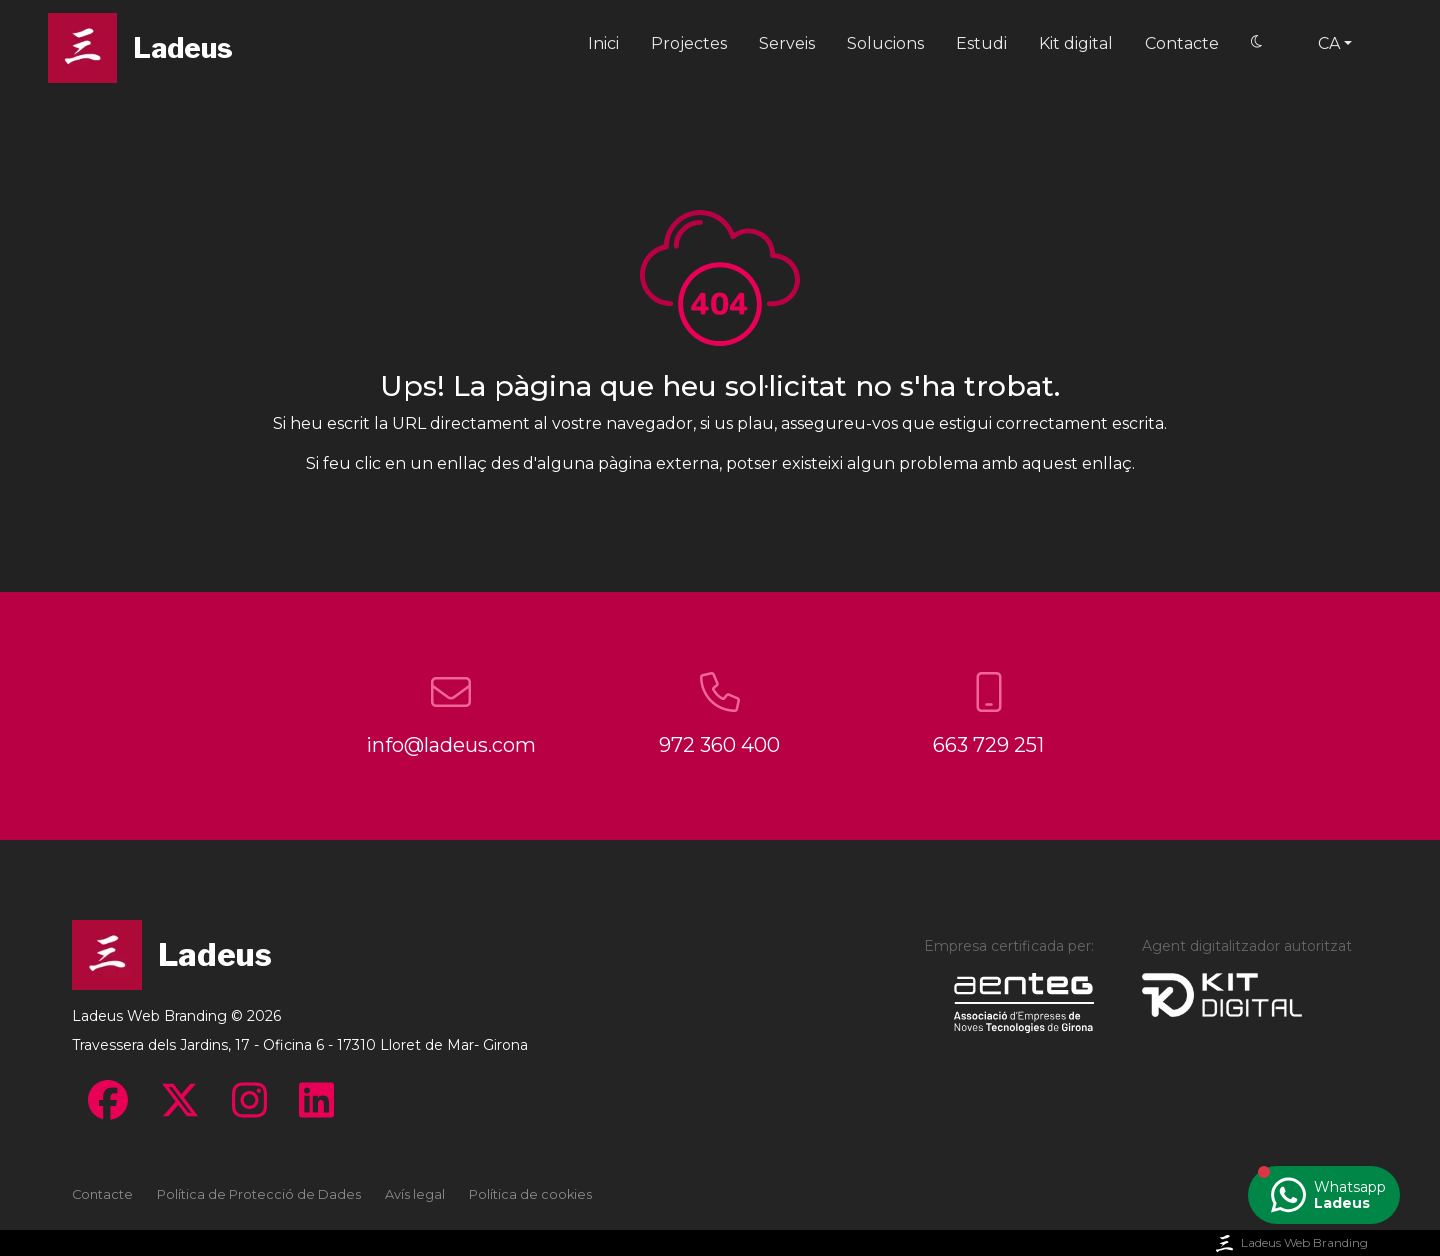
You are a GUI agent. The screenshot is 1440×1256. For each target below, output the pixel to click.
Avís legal (415, 1194)
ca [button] (1329, 43)
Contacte (1182, 43)
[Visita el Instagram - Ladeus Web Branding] (249, 1100)
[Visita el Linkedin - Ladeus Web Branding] (316, 1100)
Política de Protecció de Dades (259, 1194)
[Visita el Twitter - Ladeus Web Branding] (180, 1100)
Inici (603, 43)
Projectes (689, 43)
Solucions (885, 43)
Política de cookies (530, 1194)
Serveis (787, 43)
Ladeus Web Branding (1290, 1242)
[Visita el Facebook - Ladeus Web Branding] (108, 1100)
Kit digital (1076, 43)
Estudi (981, 43)
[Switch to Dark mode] (1256, 43)
